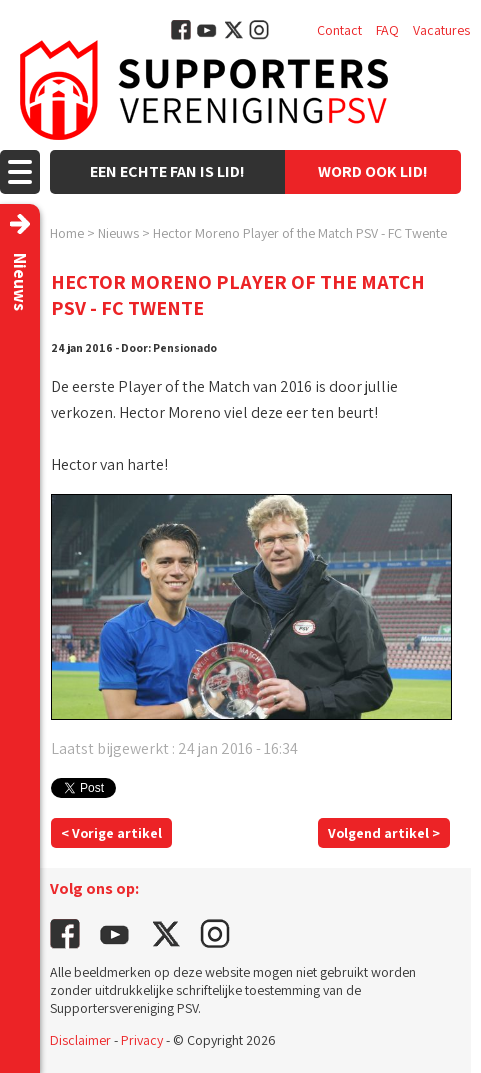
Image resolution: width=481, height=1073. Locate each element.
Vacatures (441, 30)
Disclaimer (80, 1040)
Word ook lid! (373, 171)
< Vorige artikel (111, 833)
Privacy (142, 1040)
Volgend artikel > (384, 833)
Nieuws (118, 233)
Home (67, 233)
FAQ (387, 30)
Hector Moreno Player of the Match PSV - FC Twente (300, 233)
